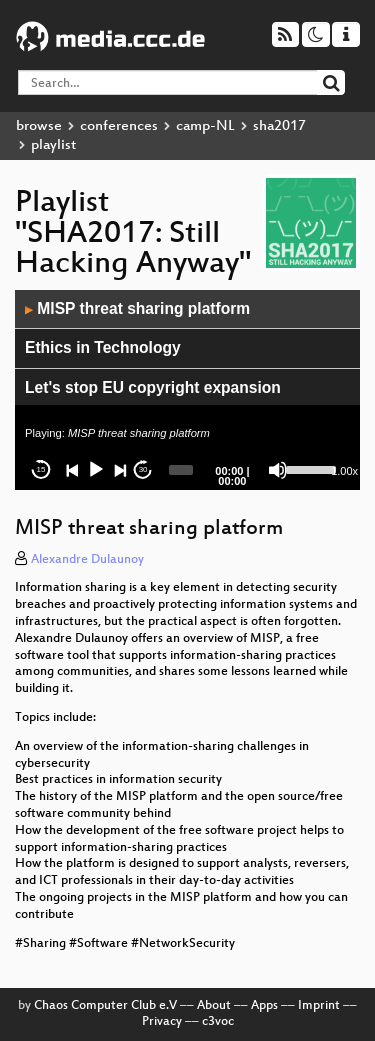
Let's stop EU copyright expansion (153, 387)
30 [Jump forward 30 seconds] (143, 469)
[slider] (180, 470)
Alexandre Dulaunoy (87, 560)
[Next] (120, 470)
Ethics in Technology (103, 347)
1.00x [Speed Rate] (344, 471)
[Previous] (73, 470)
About (214, 1006)
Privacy (162, 1022)
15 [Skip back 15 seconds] (41, 469)
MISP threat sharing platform (137, 308)
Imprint (319, 1006)
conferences (119, 126)
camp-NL (205, 126)
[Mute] (278, 470)
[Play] (96, 470)
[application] (187, 390)
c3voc (218, 1022)
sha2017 (279, 126)
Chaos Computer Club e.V (105, 1006)
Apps (264, 1006)
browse (39, 126)
